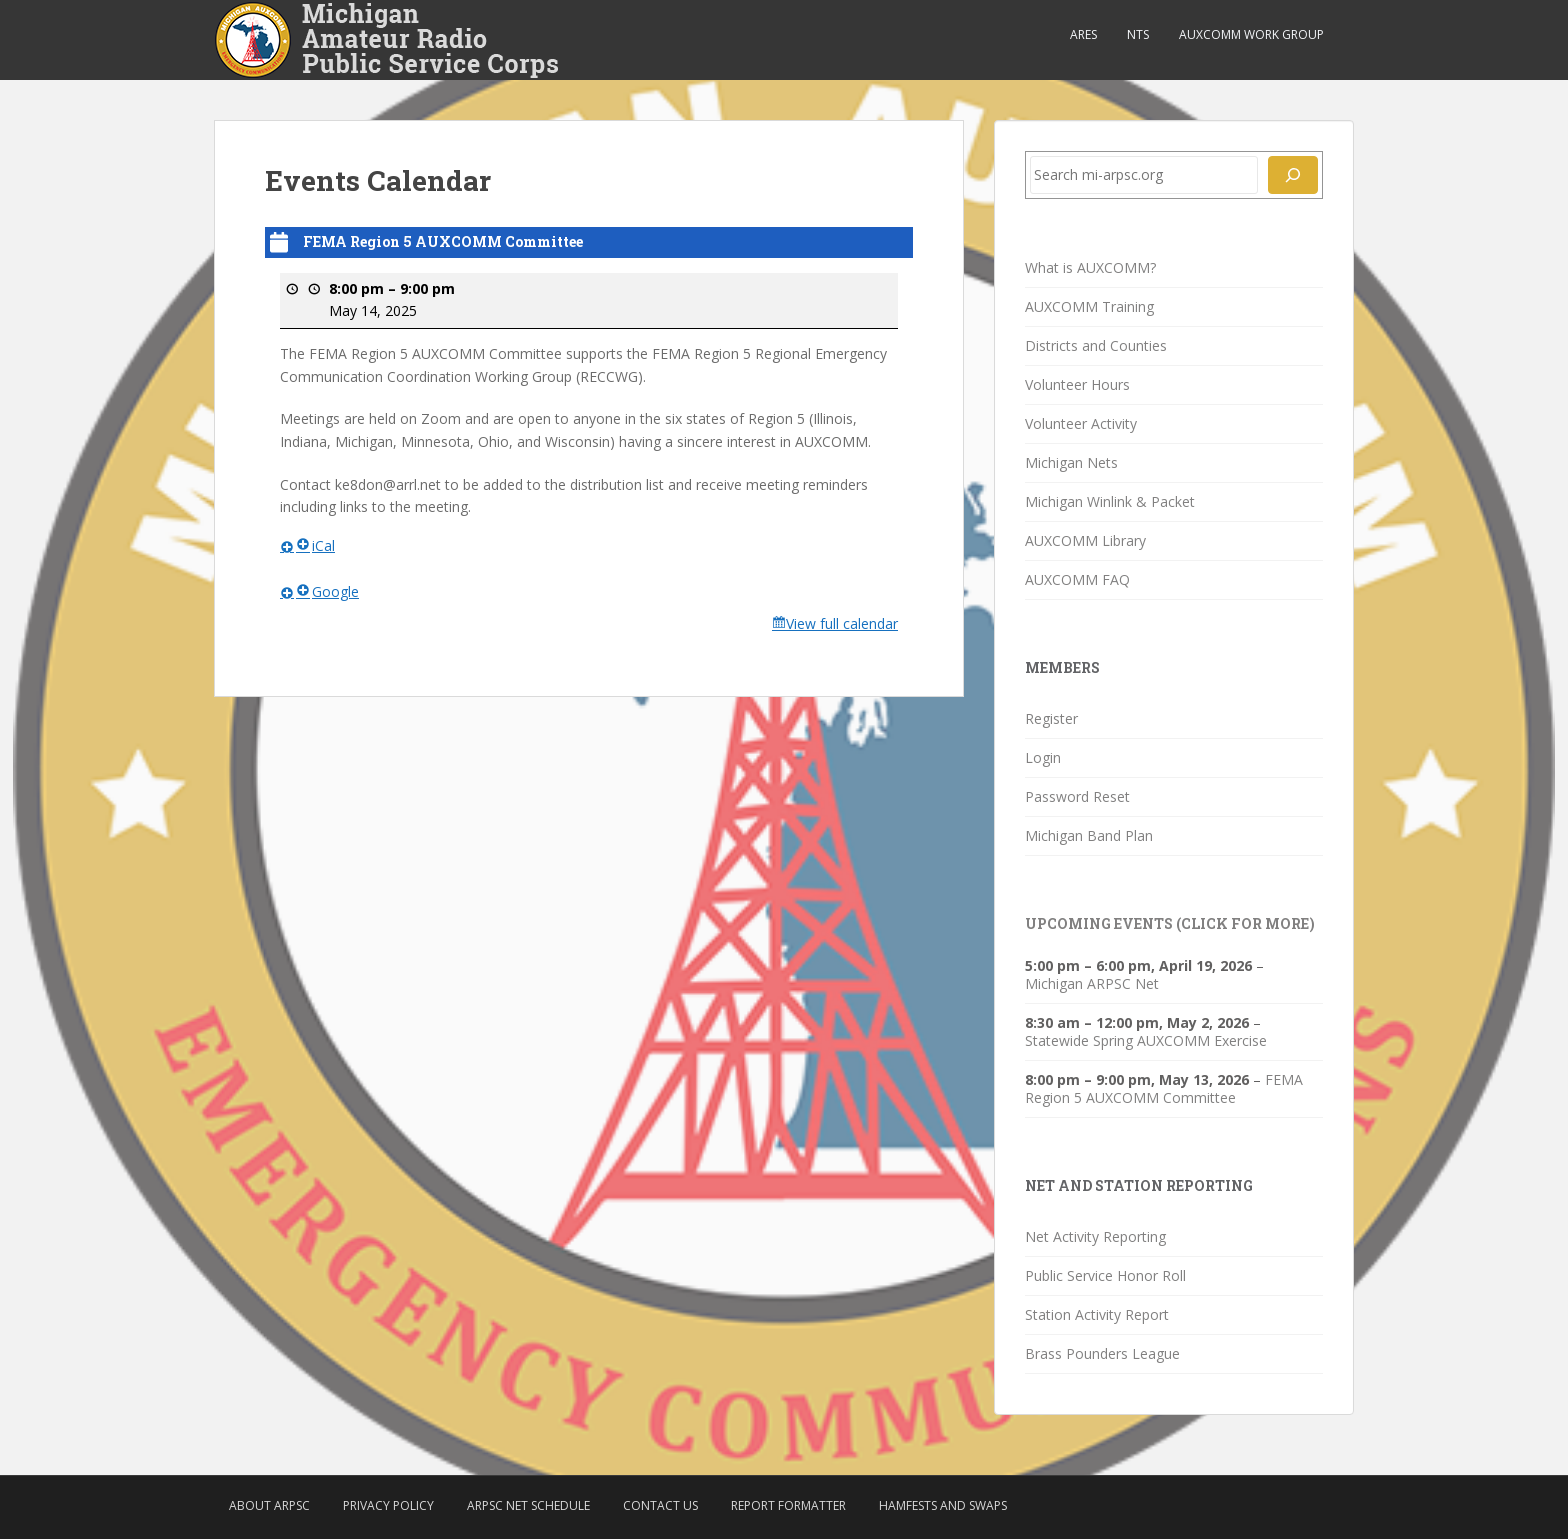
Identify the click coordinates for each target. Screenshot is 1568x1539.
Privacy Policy (388, 1505)
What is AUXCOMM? (1090, 267)
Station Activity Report (1097, 1314)
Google (327, 590)
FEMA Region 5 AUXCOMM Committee (1164, 1088)
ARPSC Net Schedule (528, 1505)
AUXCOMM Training (1089, 306)
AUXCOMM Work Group (1251, 34)
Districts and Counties (1096, 345)
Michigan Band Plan (1089, 835)
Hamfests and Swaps (943, 1505)
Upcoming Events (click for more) (1170, 923)
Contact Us (660, 1505)
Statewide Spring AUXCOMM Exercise (1146, 1040)
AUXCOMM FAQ (1077, 579)
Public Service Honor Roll (1105, 1275)
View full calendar (842, 623)
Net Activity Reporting (1095, 1236)
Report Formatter (788, 1505)
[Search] (1293, 175)
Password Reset (1077, 796)
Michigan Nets (1071, 462)
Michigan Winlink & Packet (1110, 501)
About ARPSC (269, 1505)
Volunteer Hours (1077, 384)
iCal (315, 545)
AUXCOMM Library (1085, 540)
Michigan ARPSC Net (1092, 983)
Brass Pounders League (1102, 1353)
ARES (1083, 34)
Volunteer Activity (1081, 423)
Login (1043, 757)
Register (1051, 718)
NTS (1138, 34)
